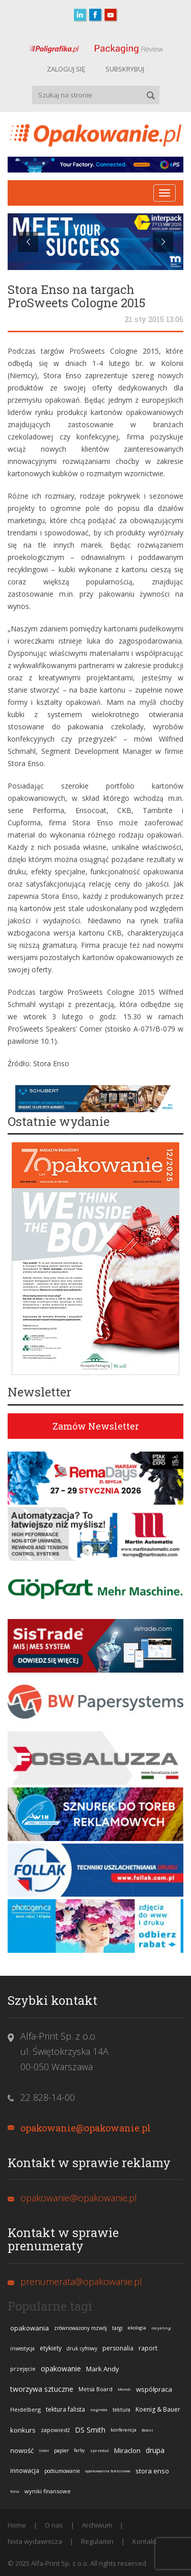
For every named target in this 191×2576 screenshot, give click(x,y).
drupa (155, 2450)
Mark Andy (102, 2368)
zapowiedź (55, 2430)
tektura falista (65, 2409)
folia (14, 2491)
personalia (117, 2348)
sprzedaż (99, 2450)
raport (148, 2348)
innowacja (24, 2470)
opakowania (29, 2328)
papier (61, 2450)
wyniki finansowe (47, 2491)
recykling (161, 2327)
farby (79, 2450)
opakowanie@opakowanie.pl (85, 2128)
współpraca (154, 2389)
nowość (22, 2450)
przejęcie (23, 2368)
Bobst (147, 2430)
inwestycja (22, 2348)
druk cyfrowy (82, 2348)
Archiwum (97, 2525)
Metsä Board (95, 2389)
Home (17, 2525)
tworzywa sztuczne (41, 2389)
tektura (121, 2409)
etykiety (51, 2348)
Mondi (124, 2389)
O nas (54, 2525)
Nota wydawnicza (35, 2541)
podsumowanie (62, 2470)
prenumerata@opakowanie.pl (81, 2281)
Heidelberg (25, 2409)
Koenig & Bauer (157, 2409)
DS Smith (90, 2430)
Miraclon (127, 2450)
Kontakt (144, 2541)
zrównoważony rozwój (80, 2328)
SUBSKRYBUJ (124, 68)
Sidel (44, 2450)
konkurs (23, 2430)
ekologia (137, 2327)
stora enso (152, 2470)
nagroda (98, 2409)
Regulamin (97, 2541)
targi (117, 2328)
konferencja (124, 2429)
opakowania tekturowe (107, 2470)
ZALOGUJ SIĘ (66, 68)
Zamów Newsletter (95, 1426)
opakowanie (61, 2368)
